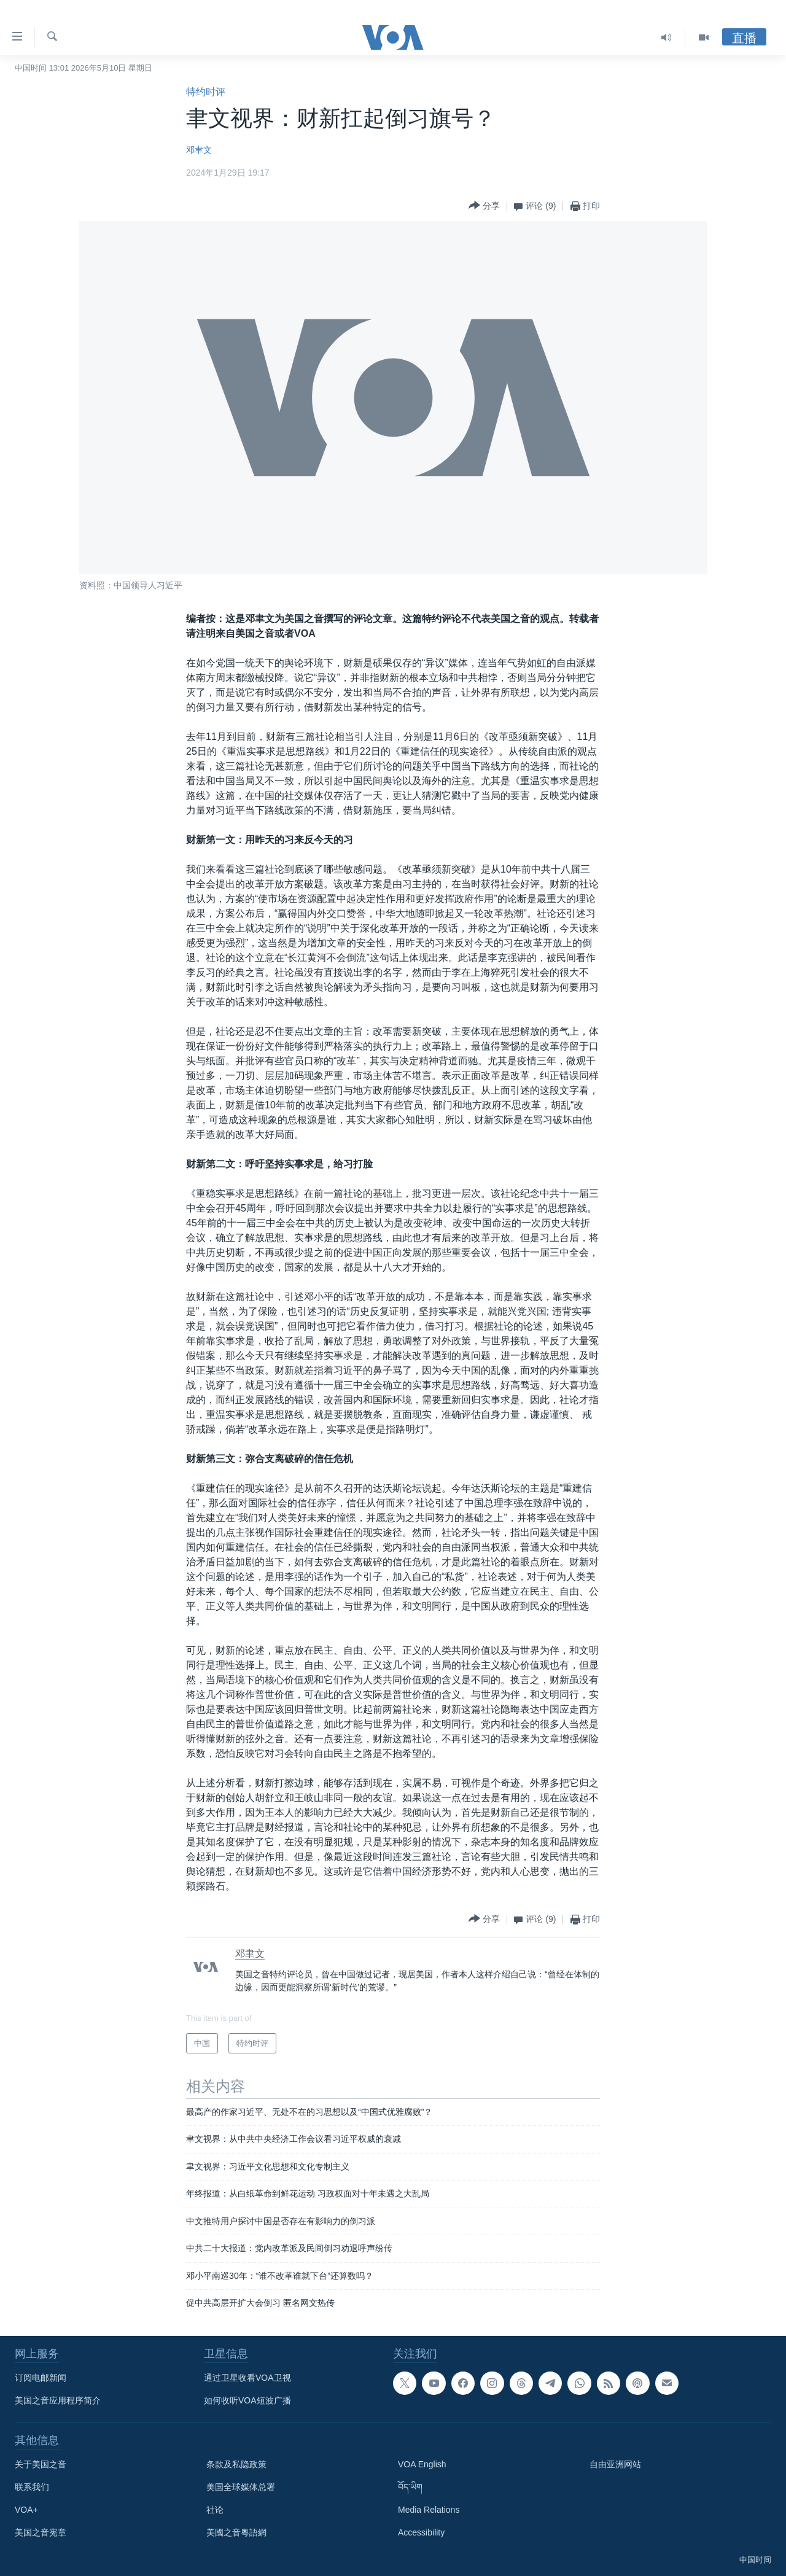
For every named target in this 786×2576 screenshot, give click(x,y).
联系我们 (32, 2487)
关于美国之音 (40, 2464)
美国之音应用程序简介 (58, 2400)
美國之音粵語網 (236, 2532)
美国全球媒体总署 (240, 2487)
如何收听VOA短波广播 (247, 2400)
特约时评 (205, 92)
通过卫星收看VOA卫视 (247, 2378)
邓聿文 (199, 150)
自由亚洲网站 (615, 2464)
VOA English (422, 2464)
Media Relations (428, 2510)
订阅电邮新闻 (40, 2378)
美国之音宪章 (40, 2532)
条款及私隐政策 (236, 2464)
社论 (215, 2510)
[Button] (484, 206)
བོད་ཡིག (410, 2487)
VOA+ (26, 2510)
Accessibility (421, 2532)
